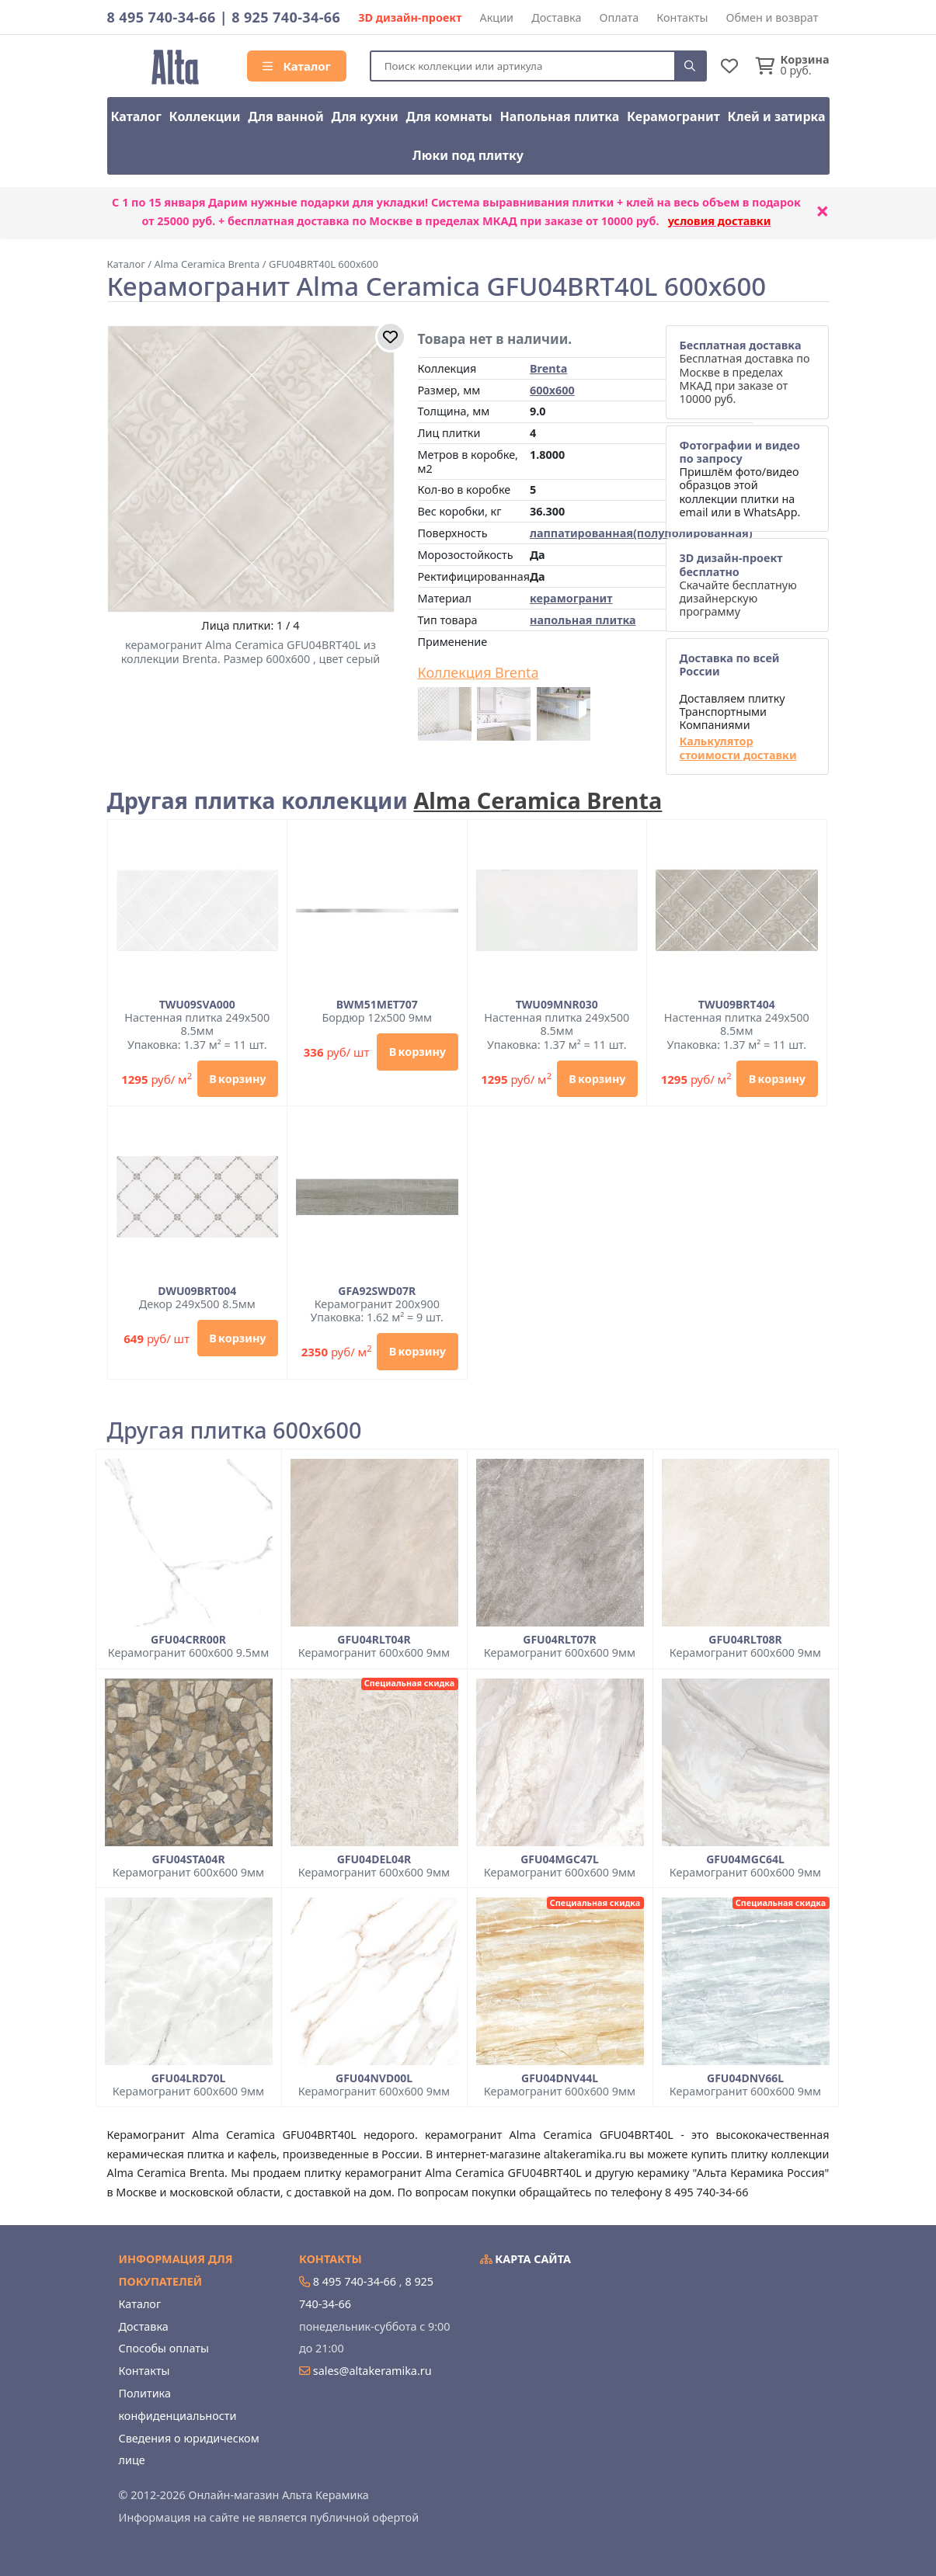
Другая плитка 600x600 (234, 1430)
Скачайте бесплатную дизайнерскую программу (737, 584)
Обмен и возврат (771, 17)
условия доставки (719, 221)
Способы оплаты (164, 2348)
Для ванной (286, 116)
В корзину (237, 1078)
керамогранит (571, 598)
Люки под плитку (468, 155)
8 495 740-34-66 (161, 17)
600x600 (552, 390)
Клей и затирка (777, 116)
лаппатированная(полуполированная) (641, 533)
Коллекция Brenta (478, 673)
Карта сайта (526, 2258)
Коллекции (205, 116)
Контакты (682, 17)
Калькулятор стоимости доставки (737, 748)
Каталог (297, 66)
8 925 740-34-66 (285, 17)
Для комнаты (448, 116)
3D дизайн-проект (409, 17)
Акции (497, 17)
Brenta (549, 368)
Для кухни (364, 116)
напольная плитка (583, 620)
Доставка (556, 17)
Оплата (619, 17)
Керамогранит (673, 116)
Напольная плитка (559, 116)
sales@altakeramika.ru (372, 2370)
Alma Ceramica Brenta (537, 800)
